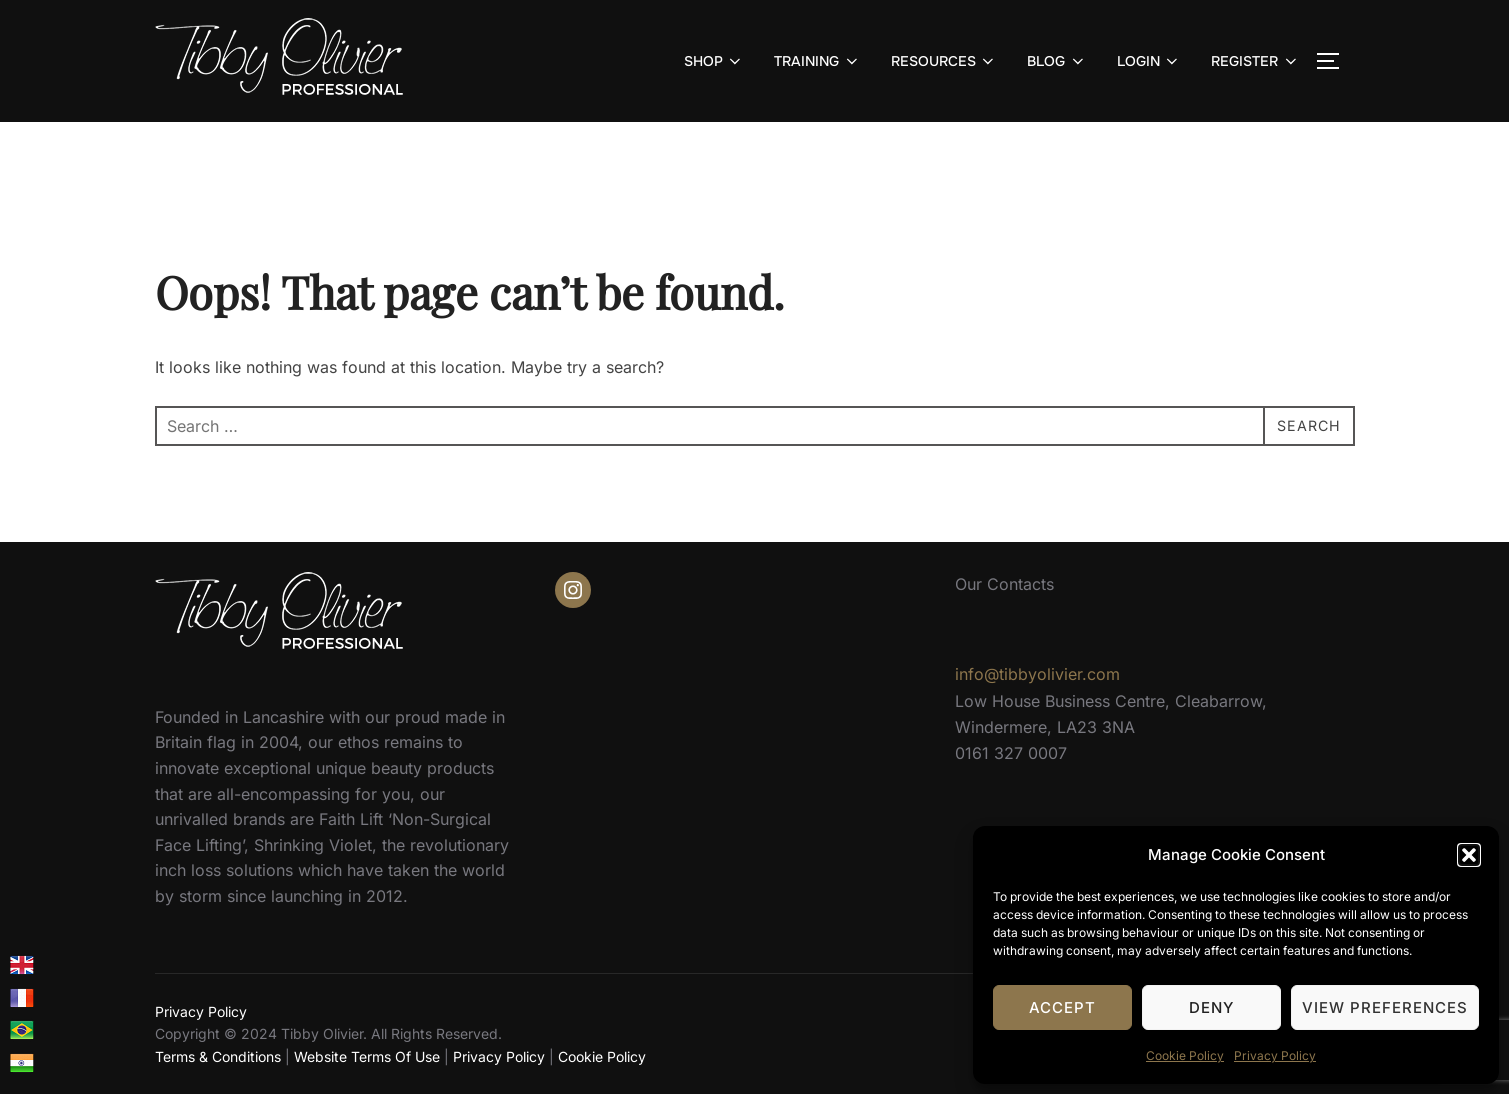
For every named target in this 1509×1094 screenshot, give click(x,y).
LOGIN (1149, 61)
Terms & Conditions (218, 1056)
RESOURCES (944, 61)
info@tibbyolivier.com (1037, 674)
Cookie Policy (1185, 1055)
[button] (1469, 855)
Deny (1211, 1007)
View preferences (1385, 1007)
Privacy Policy (1275, 1055)
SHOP (714, 61)
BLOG (1057, 61)
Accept (1062, 1007)
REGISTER (1255, 61)
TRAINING (817, 61)
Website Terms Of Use (367, 1056)
